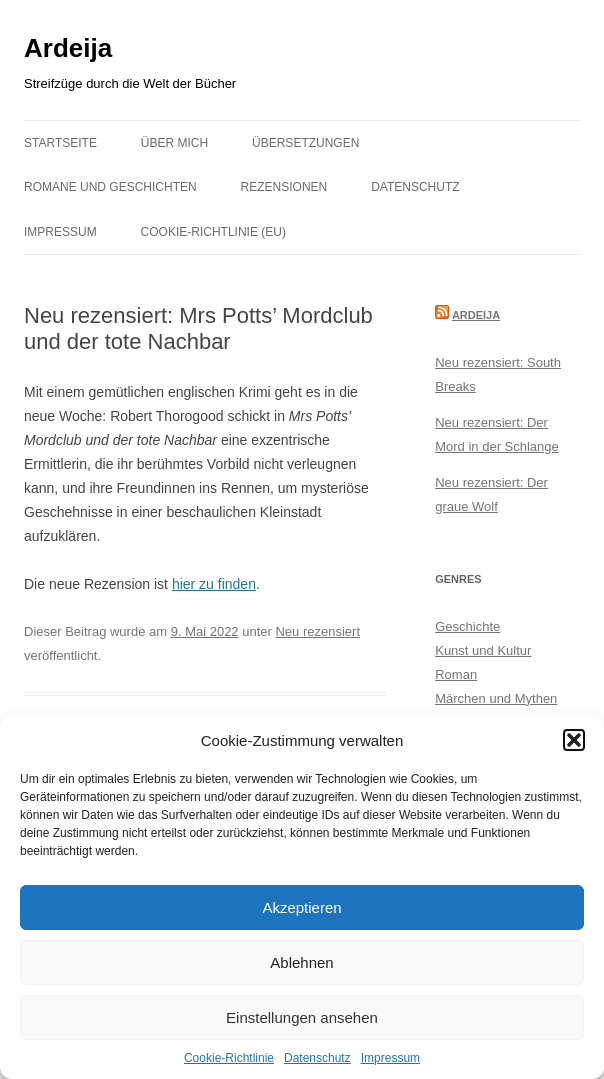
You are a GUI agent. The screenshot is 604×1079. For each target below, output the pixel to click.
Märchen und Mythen (496, 698)
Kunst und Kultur (483, 650)
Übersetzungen (305, 143)
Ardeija (68, 48)
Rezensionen (284, 187)
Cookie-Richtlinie (229, 1058)
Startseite (60, 143)
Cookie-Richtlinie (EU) (213, 232)
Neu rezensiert (317, 631)
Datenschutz (317, 1058)
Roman (456, 674)
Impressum (390, 1058)
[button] (574, 740)
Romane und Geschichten (110, 187)
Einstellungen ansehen (302, 1017)
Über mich (174, 143)
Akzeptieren (301, 907)
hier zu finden (214, 584)
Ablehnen (301, 962)
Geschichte (467, 626)
